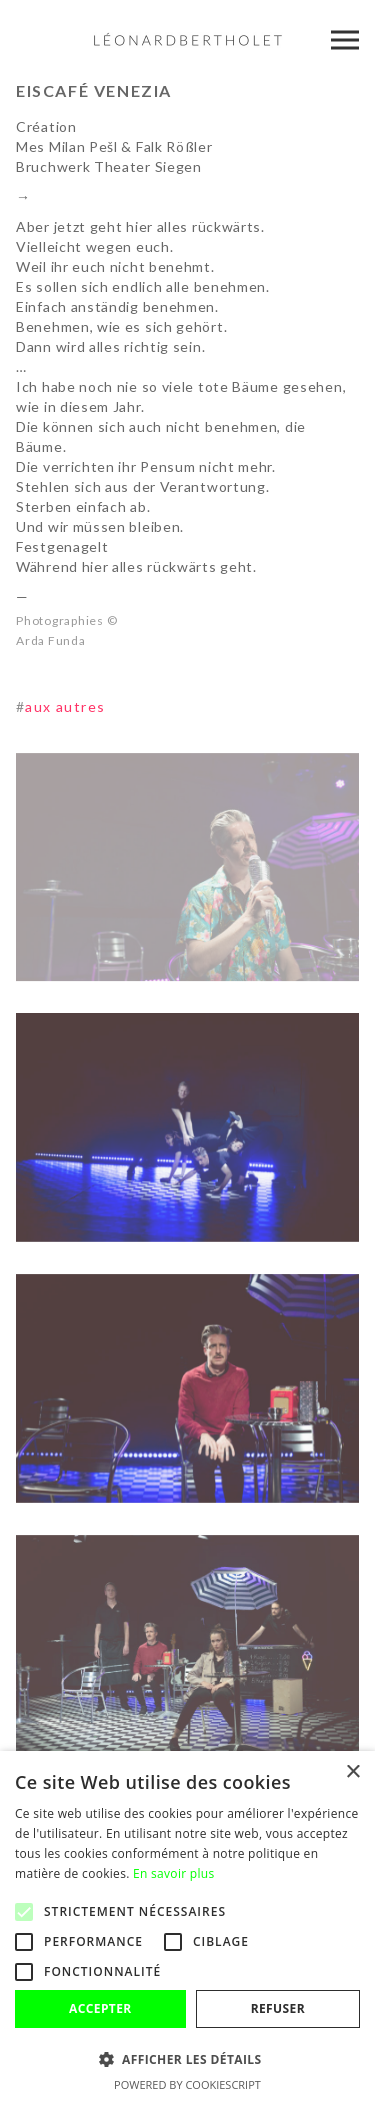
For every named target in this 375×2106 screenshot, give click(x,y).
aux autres (60, 706)
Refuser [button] (278, 2008)
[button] (187, 2059)
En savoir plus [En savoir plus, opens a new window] (173, 1873)
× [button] (352, 1772)
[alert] (187, 1928)
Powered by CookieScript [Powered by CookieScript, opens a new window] (187, 2084)
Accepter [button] (100, 2008)
